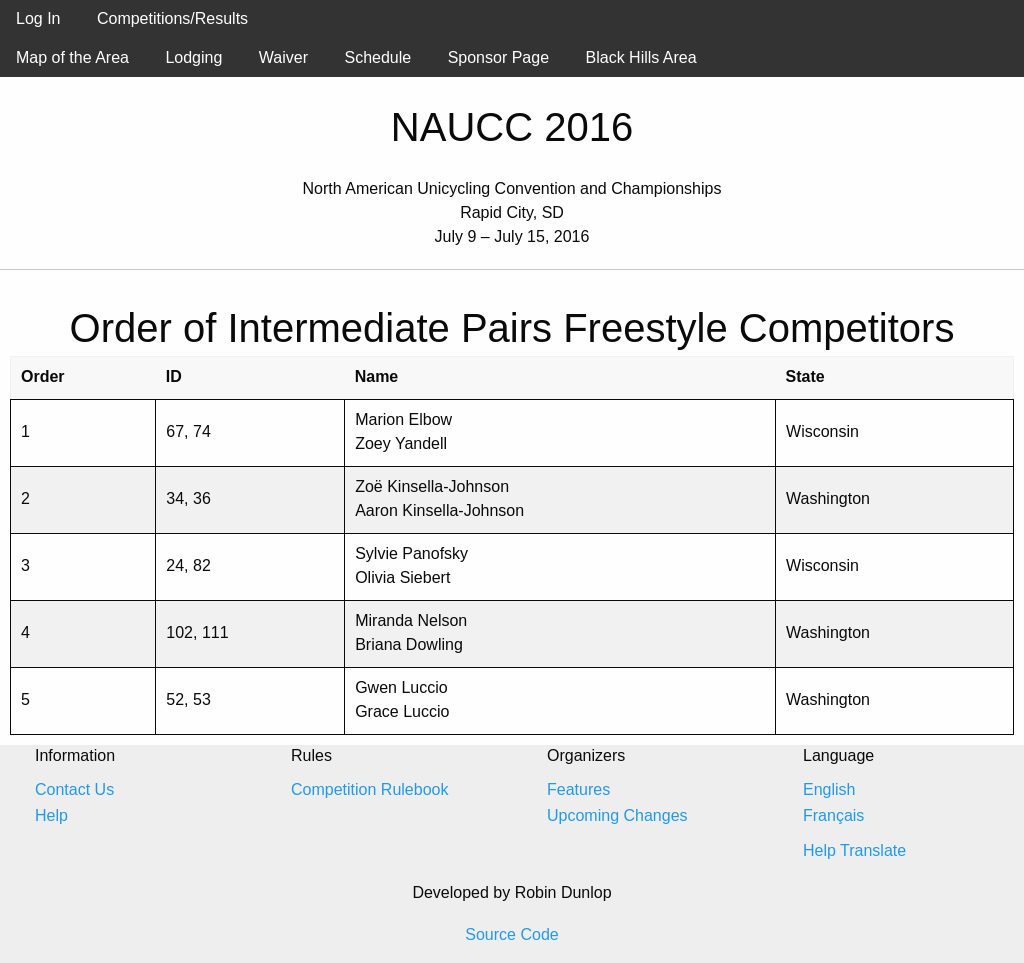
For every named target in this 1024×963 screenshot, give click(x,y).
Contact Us (74, 789)
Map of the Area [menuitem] (72, 57)
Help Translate (854, 850)
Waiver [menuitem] (283, 57)
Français (833, 815)
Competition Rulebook (369, 789)
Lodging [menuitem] (193, 57)
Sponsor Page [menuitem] (498, 57)
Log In (38, 18)
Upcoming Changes (617, 815)
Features (578, 789)
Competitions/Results (172, 18)
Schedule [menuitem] (377, 57)
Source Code (511, 934)
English (829, 789)
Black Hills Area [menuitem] (641, 57)
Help (51, 815)
